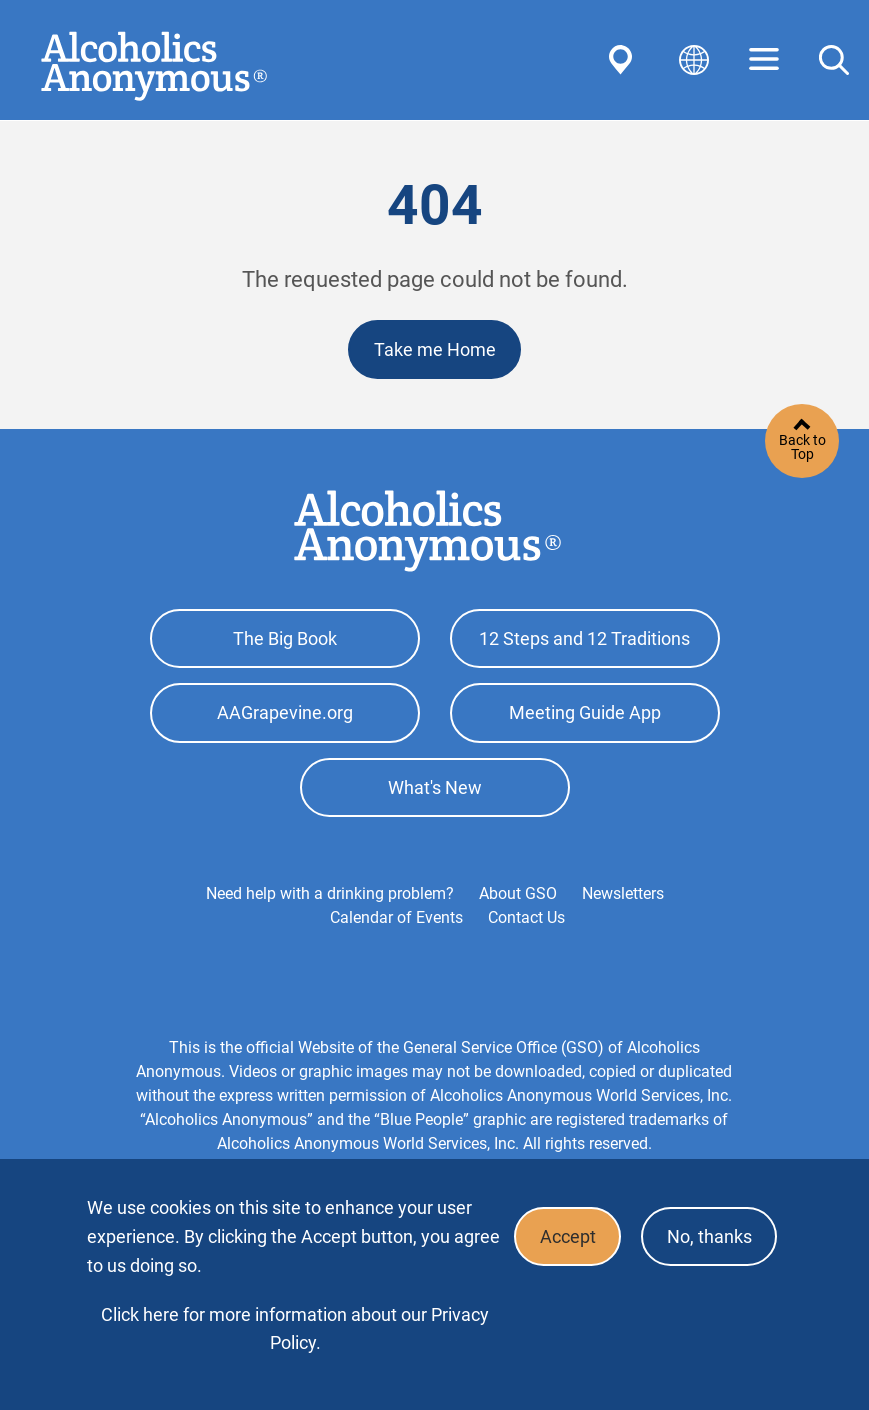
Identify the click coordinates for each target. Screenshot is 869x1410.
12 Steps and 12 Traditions (584, 639)
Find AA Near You (624, 60)
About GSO (518, 896)
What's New (435, 789)
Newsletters (623, 896)
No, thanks (708, 1237)
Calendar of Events (396, 920)
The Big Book (285, 639)
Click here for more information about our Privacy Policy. (295, 1328)
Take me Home (435, 349)
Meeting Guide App (585, 714)
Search (834, 60)
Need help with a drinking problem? (330, 896)
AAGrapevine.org (285, 714)
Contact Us (526, 920)
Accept (566, 1237)
